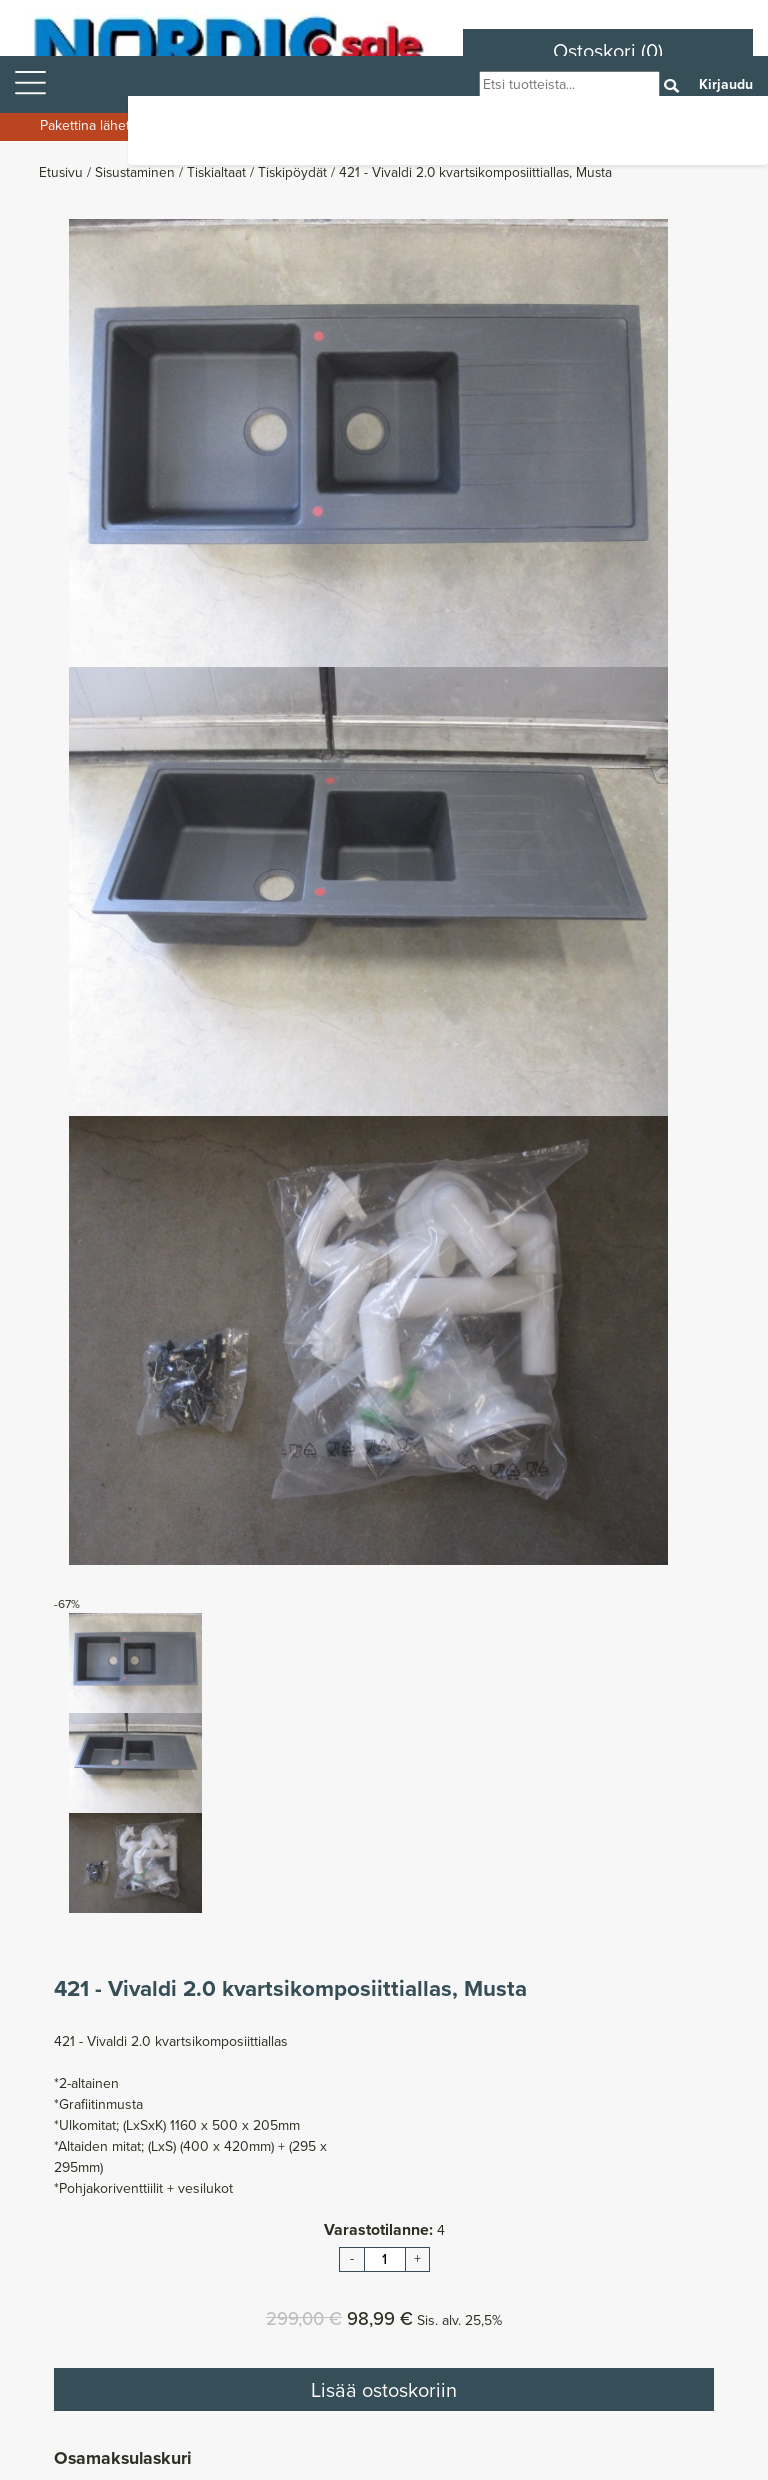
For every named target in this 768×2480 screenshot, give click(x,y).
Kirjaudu (726, 84)
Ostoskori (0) (608, 51)
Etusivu (63, 172)
